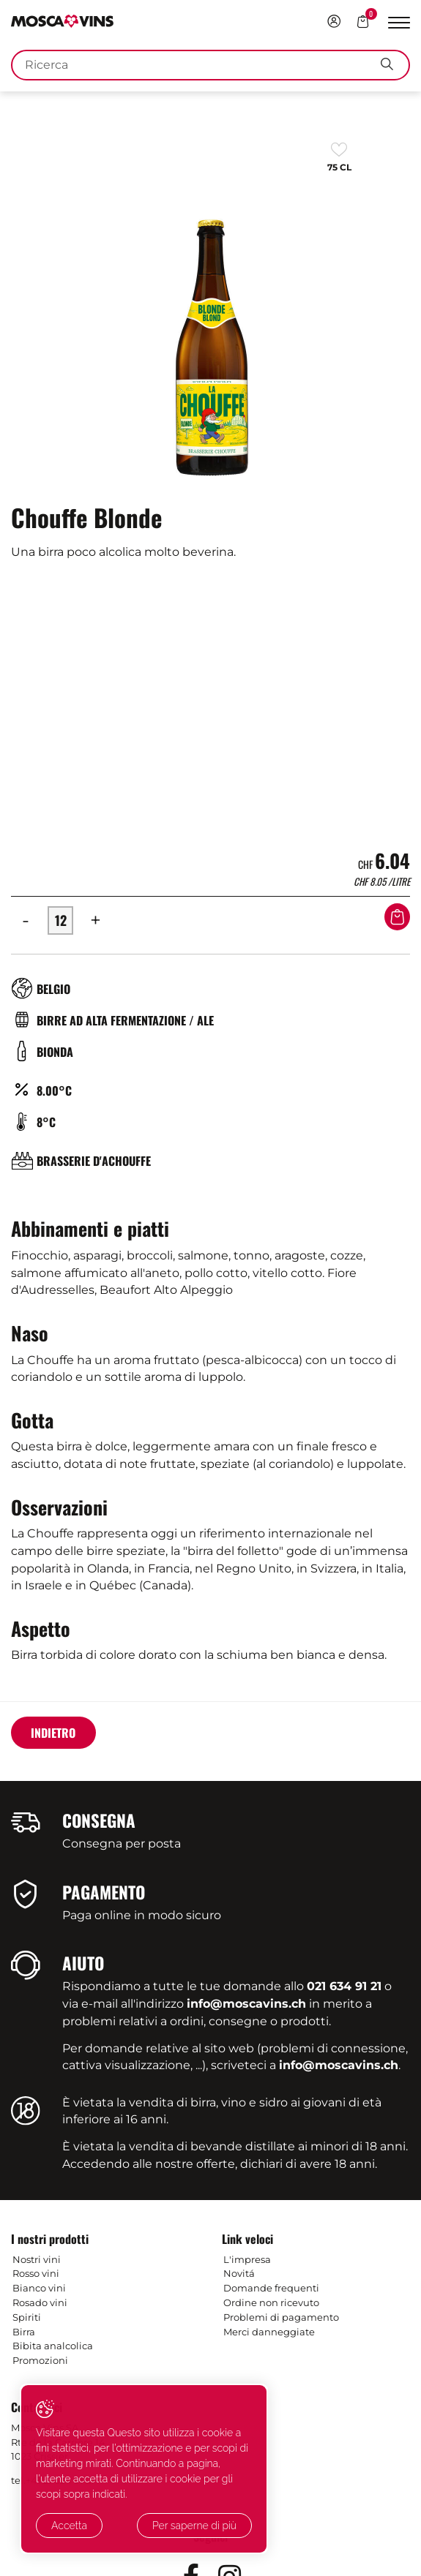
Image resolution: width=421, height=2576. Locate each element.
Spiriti (26, 2317)
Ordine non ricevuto (271, 2302)
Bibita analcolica (52, 2345)
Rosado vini (39, 2302)
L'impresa (247, 2259)
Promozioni (40, 2360)
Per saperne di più (225, 2525)
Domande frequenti (271, 2288)
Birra (23, 2332)
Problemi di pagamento (281, 2317)
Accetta (67, 2525)
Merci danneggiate (269, 2332)
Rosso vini (35, 2273)
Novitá (239, 2273)
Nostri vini (36, 2259)
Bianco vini (39, 2288)
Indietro (53, 1732)
